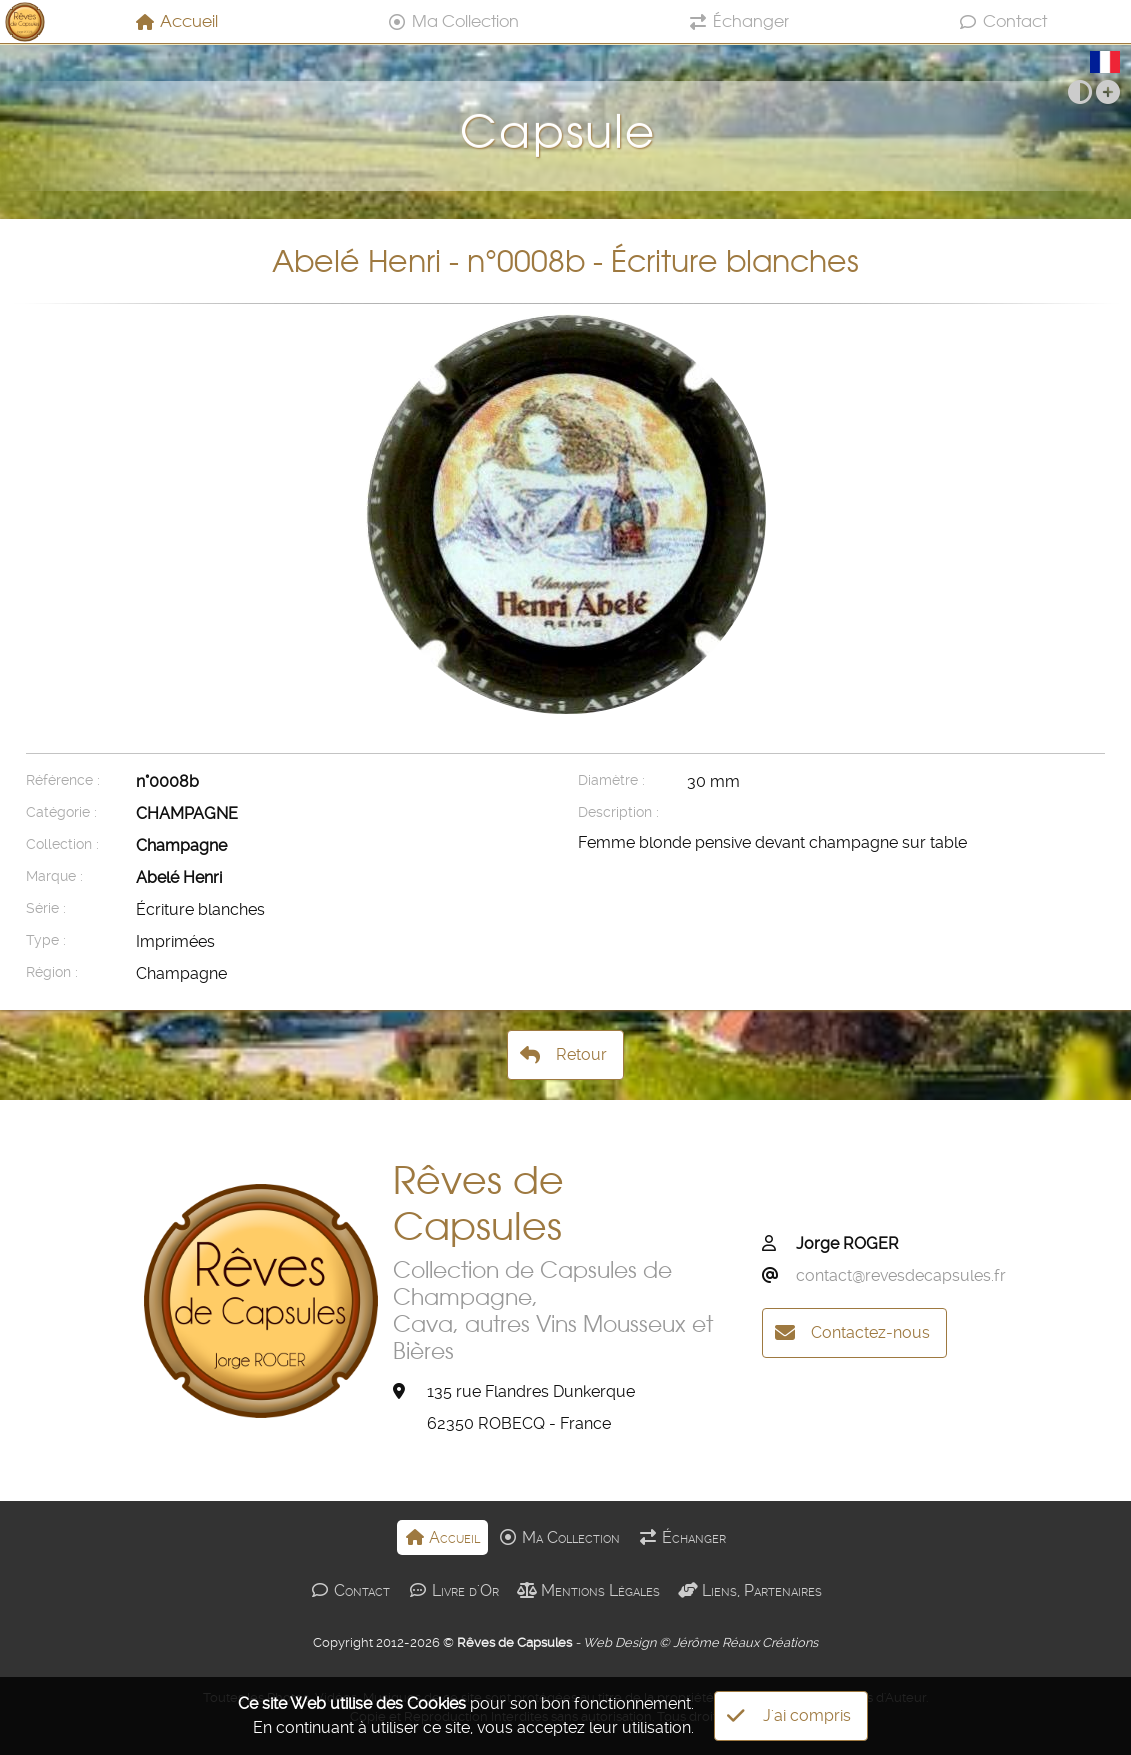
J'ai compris (789, 1716)
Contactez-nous (852, 1333)
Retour (563, 1055)
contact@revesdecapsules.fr (901, 1275)
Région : (52, 972)
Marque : (54, 876)
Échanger (738, 21)
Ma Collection (453, 21)
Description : (618, 812)
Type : (46, 940)
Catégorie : (61, 812)
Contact (1002, 21)
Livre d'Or (453, 1590)
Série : (46, 908)
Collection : (62, 844)
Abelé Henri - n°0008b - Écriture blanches (565, 261)
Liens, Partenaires (750, 1590)
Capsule (565, 120)
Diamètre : (611, 780)
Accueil (176, 21)
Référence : (63, 780)
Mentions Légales (588, 1590)
